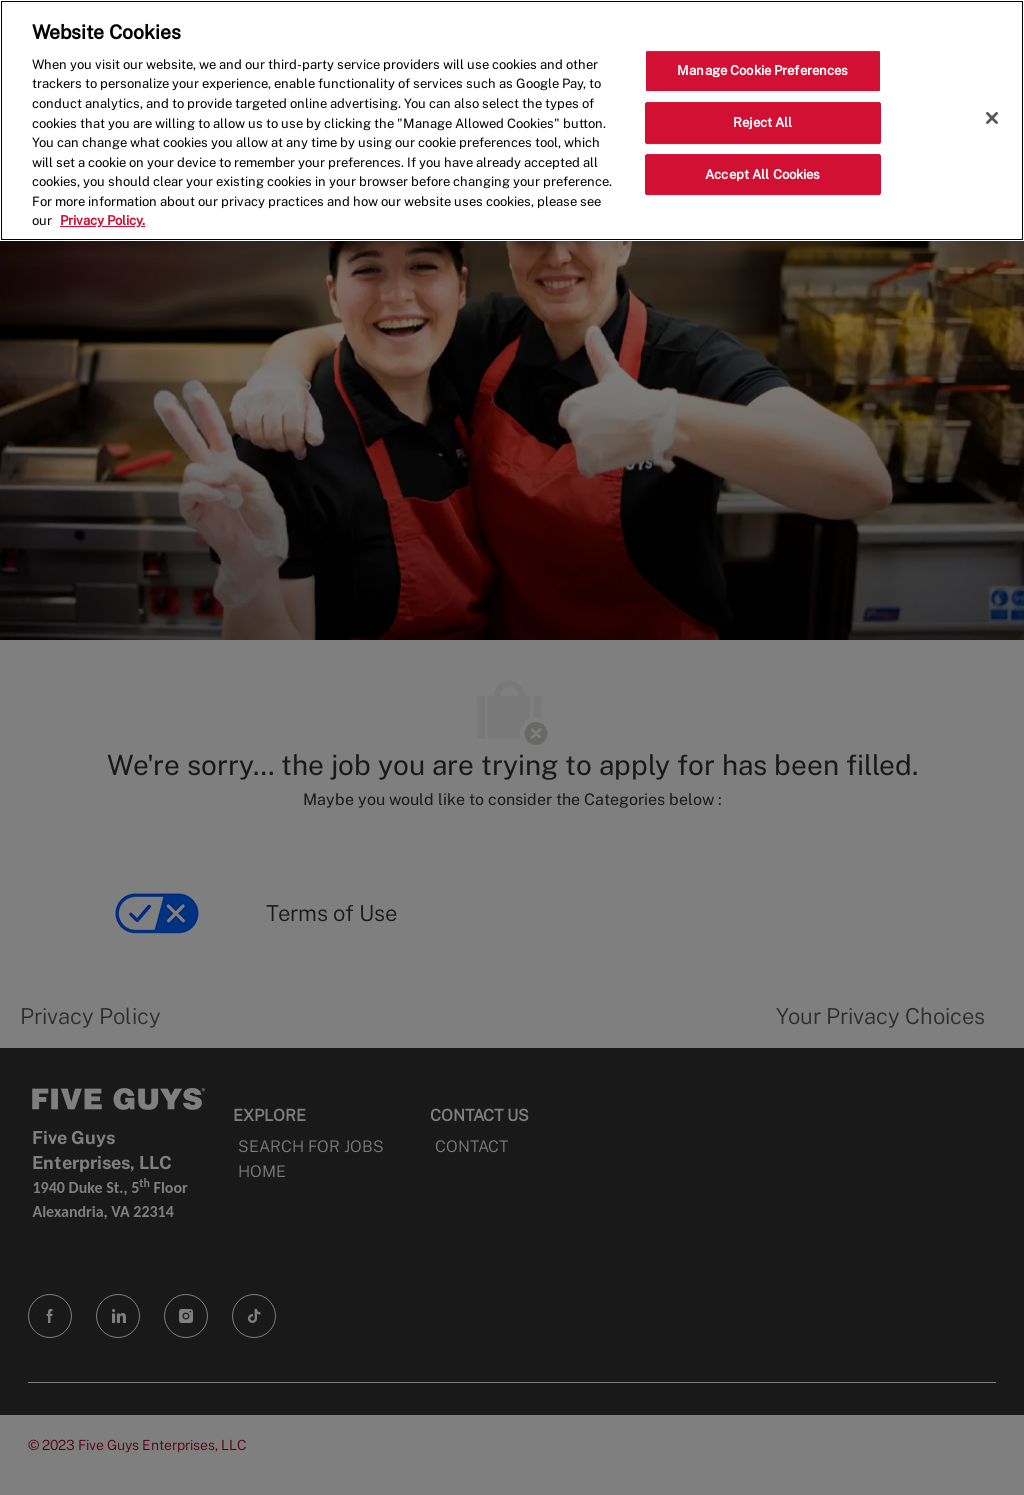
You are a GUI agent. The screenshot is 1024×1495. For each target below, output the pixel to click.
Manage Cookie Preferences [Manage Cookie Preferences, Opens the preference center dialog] (762, 70)
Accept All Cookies (762, 174)
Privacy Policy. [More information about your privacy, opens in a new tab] (102, 220)
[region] (512, 120)
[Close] (992, 118)
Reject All (762, 122)
